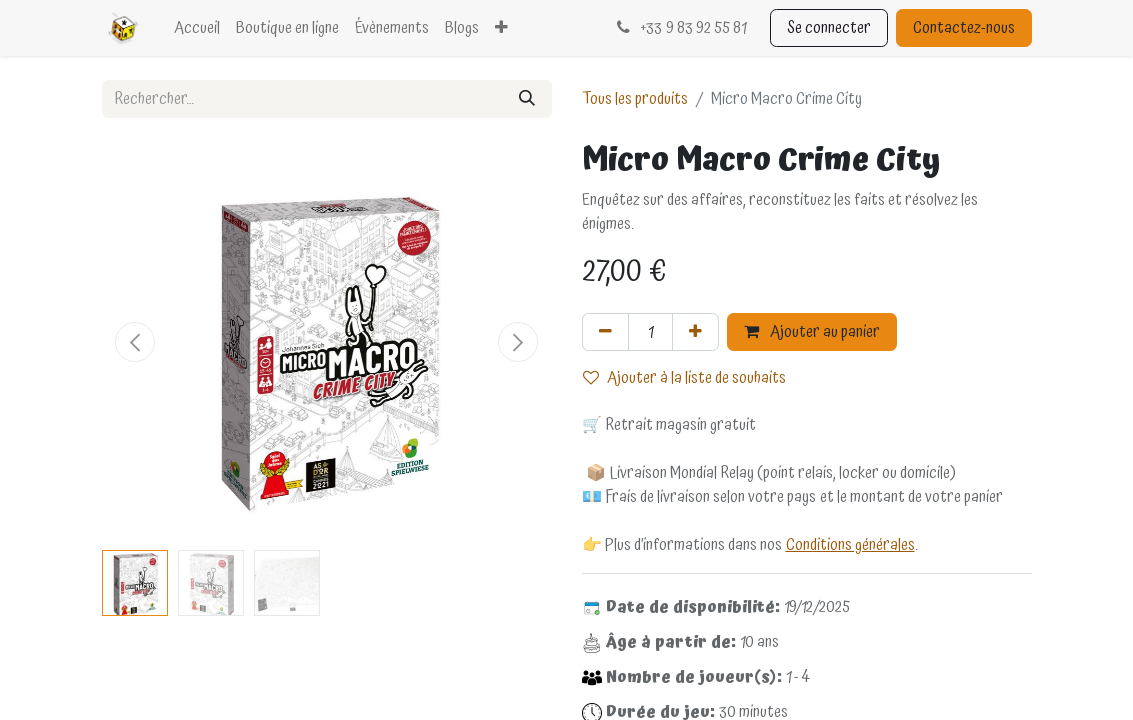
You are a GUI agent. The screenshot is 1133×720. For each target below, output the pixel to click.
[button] (136, 342)
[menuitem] (197, 28)
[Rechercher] (527, 99)
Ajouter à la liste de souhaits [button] (684, 378)
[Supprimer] (605, 332)
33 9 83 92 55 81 (679, 28)
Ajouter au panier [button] (812, 332)
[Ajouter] (695, 332)
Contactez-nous (964, 28)
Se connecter (829, 28)
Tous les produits (635, 99)
